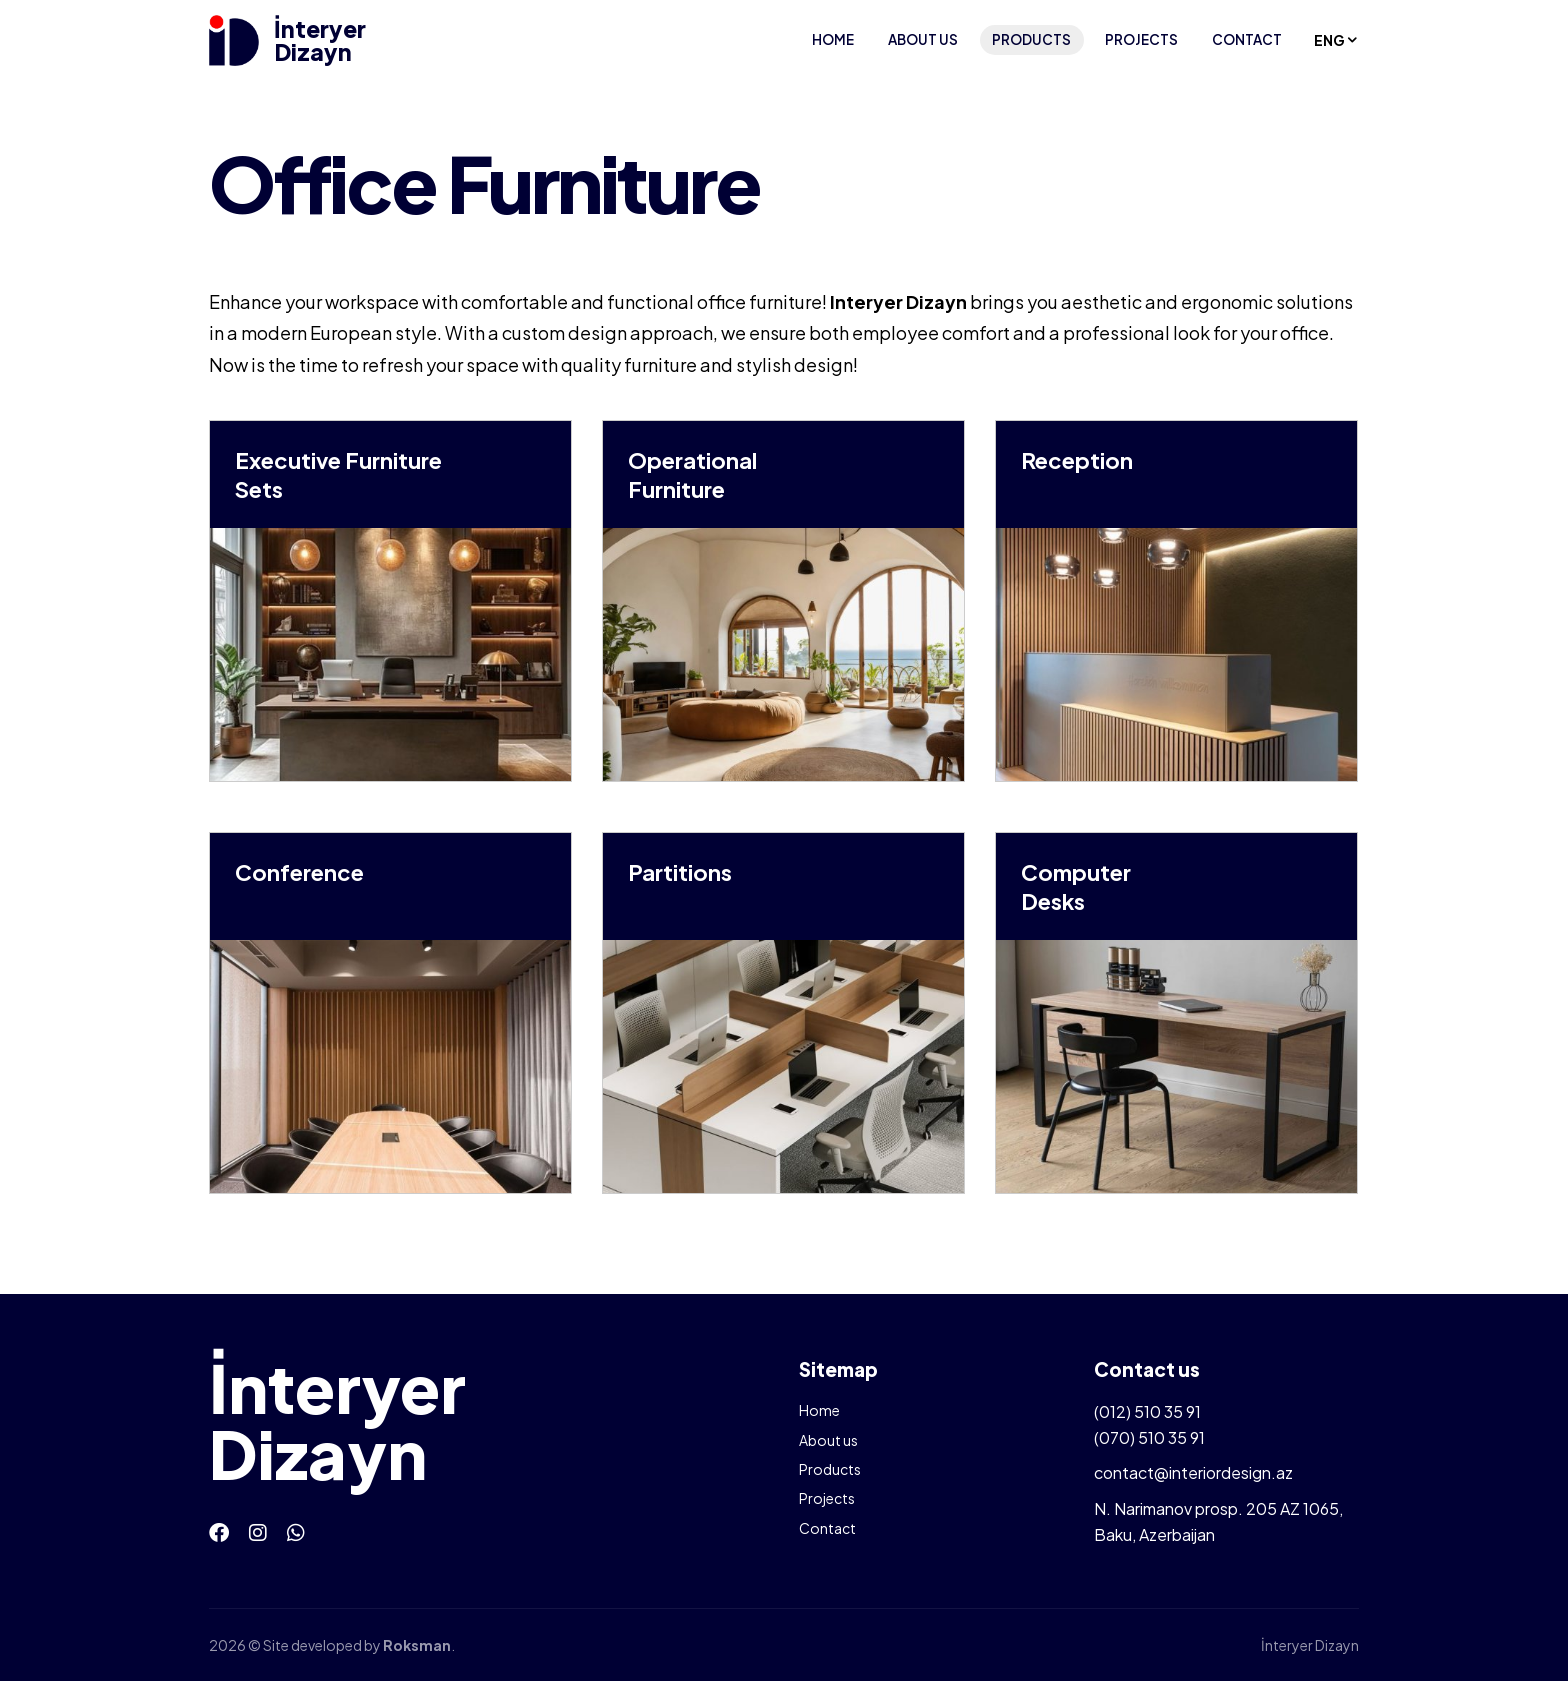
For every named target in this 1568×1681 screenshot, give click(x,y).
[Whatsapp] (296, 1531)
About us (923, 39)
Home (833, 39)
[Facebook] (219, 1531)
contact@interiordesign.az (1193, 1472)
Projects (1141, 39)
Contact (1247, 39)
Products (1031, 39)
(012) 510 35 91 (1147, 1411)
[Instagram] (258, 1531)
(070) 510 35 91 (1149, 1437)
